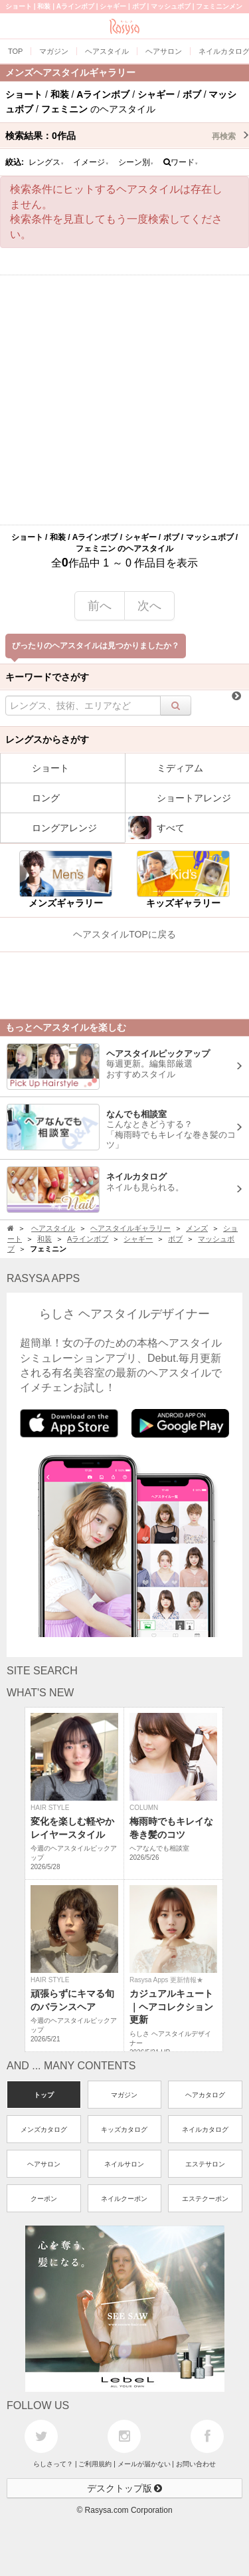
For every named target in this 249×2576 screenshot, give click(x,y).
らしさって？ (53, 2464)
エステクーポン (205, 2198)
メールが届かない (144, 2464)
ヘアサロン (43, 2164)
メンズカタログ (44, 2129)
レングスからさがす (47, 739)
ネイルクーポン (124, 2198)
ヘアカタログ (205, 2095)
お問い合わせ (196, 2464)
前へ (100, 605)
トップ (44, 2095)
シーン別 (136, 162)
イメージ (91, 162)
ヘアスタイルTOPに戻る (124, 934)
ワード (181, 162)
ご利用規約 (95, 2464)
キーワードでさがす (47, 677)
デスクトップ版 (125, 2488)
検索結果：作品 (127, 135)
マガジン (124, 2095)
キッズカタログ (124, 2129)
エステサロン (205, 2164)
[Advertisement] (124, 400)
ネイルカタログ (205, 2129)
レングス (46, 162)
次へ (149, 605)
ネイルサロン (124, 2164)
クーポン (44, 2198)
